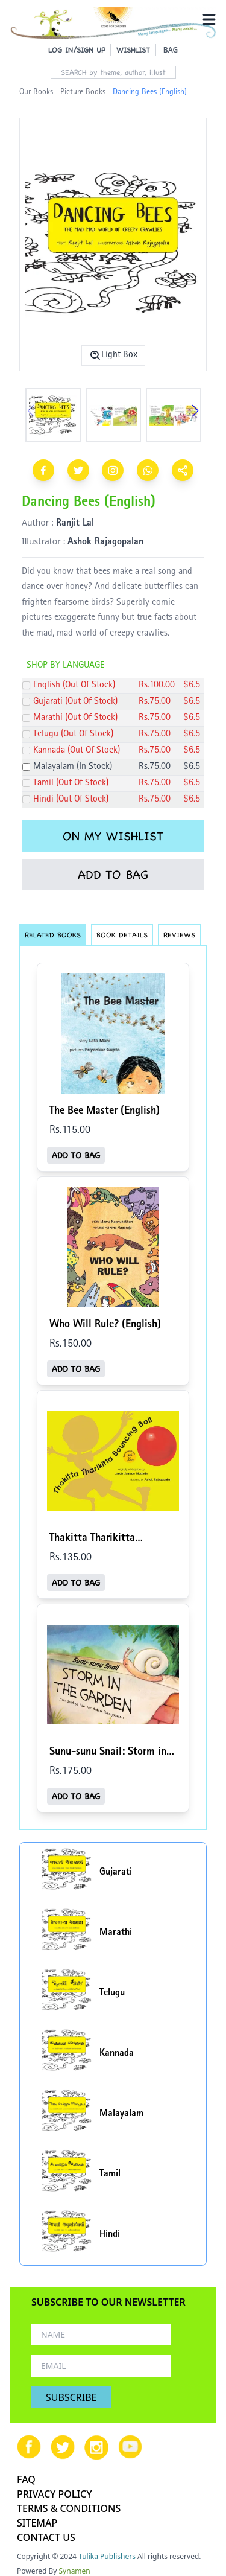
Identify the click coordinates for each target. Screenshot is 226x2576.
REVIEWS (179, 934)
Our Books (36, 92)
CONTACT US (46, 2537)
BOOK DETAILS (122, 934)
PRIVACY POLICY (54, 2494)
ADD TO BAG (113, 874)
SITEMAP (37, 2523)
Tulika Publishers (107, 2556)
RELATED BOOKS (53, 934)
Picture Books (82, 92)
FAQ (26, 2479)
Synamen (74, 2571)
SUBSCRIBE (71, 2397)
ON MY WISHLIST (113, 836)
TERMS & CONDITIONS (69, 2508)
